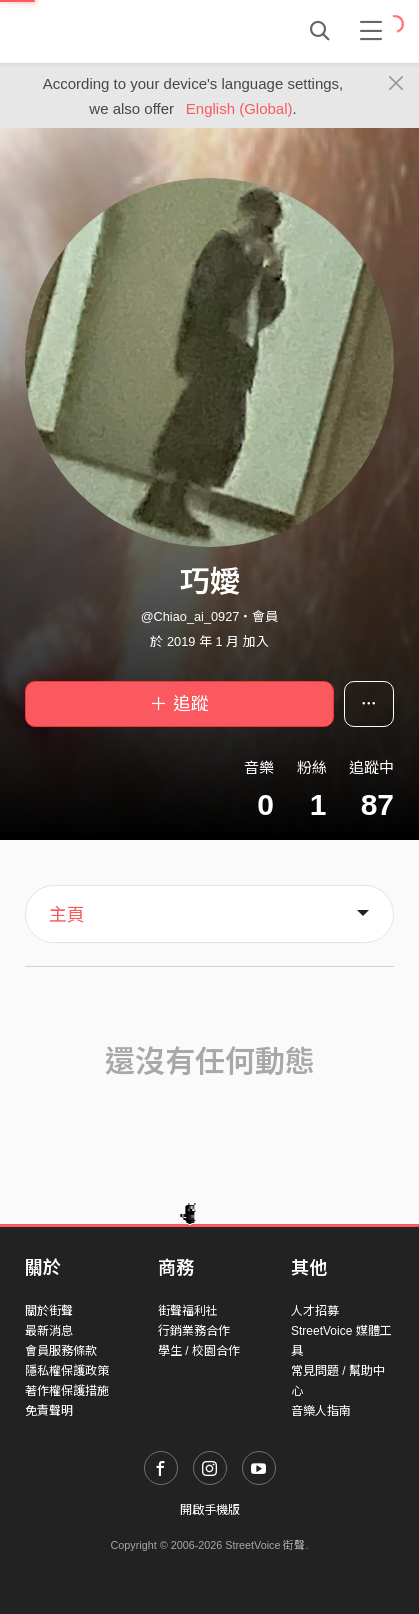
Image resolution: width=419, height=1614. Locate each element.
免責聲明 (49, 1411)
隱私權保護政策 (67, 1371)
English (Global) (239, 108)
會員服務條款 (61, 1351)
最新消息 (49, 1331)
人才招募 (315, 1311)
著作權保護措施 (67, 1391)
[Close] (396, 84)
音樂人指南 (321, 1411)
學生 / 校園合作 (199, 1351)
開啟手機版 (210, 1510)
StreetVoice (107, 31)
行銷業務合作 (194, 1331)
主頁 (67, 915)
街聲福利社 (188, 1311)
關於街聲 (49, 1311)
